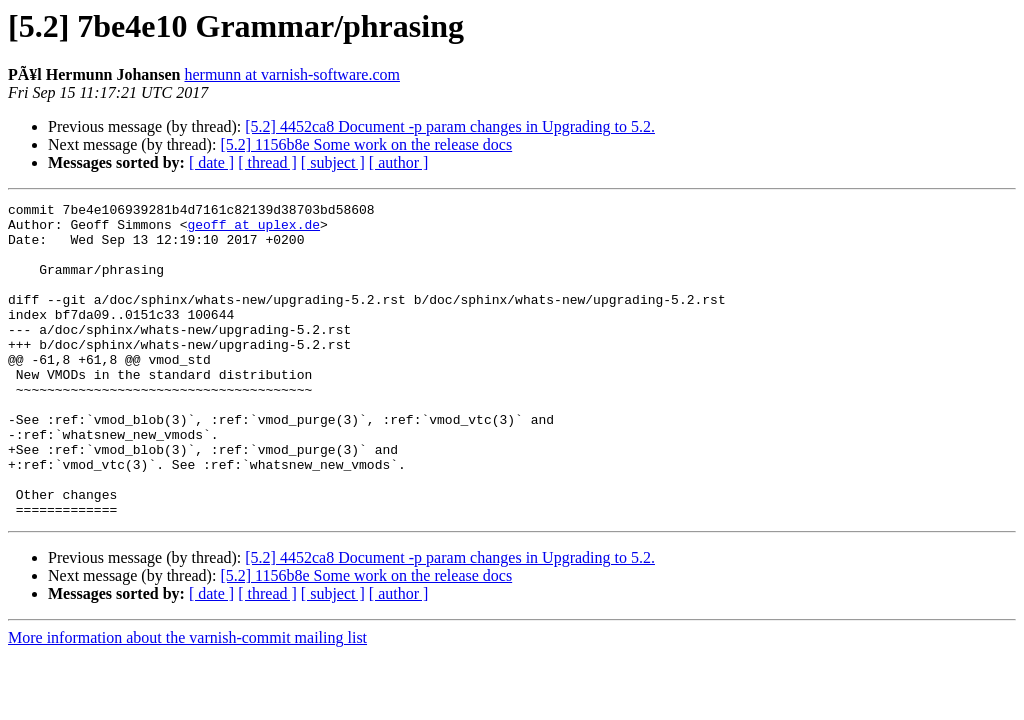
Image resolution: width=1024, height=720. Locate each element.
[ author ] (399, 162)
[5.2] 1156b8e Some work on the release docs (366, 144)
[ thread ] (267, 162)
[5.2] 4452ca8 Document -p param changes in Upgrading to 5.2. (450, 126)
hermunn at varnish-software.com (291, 74)
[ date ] (211, 162)
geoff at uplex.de (253, 230)
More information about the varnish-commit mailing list (187, 700)
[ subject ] (333, 162)
